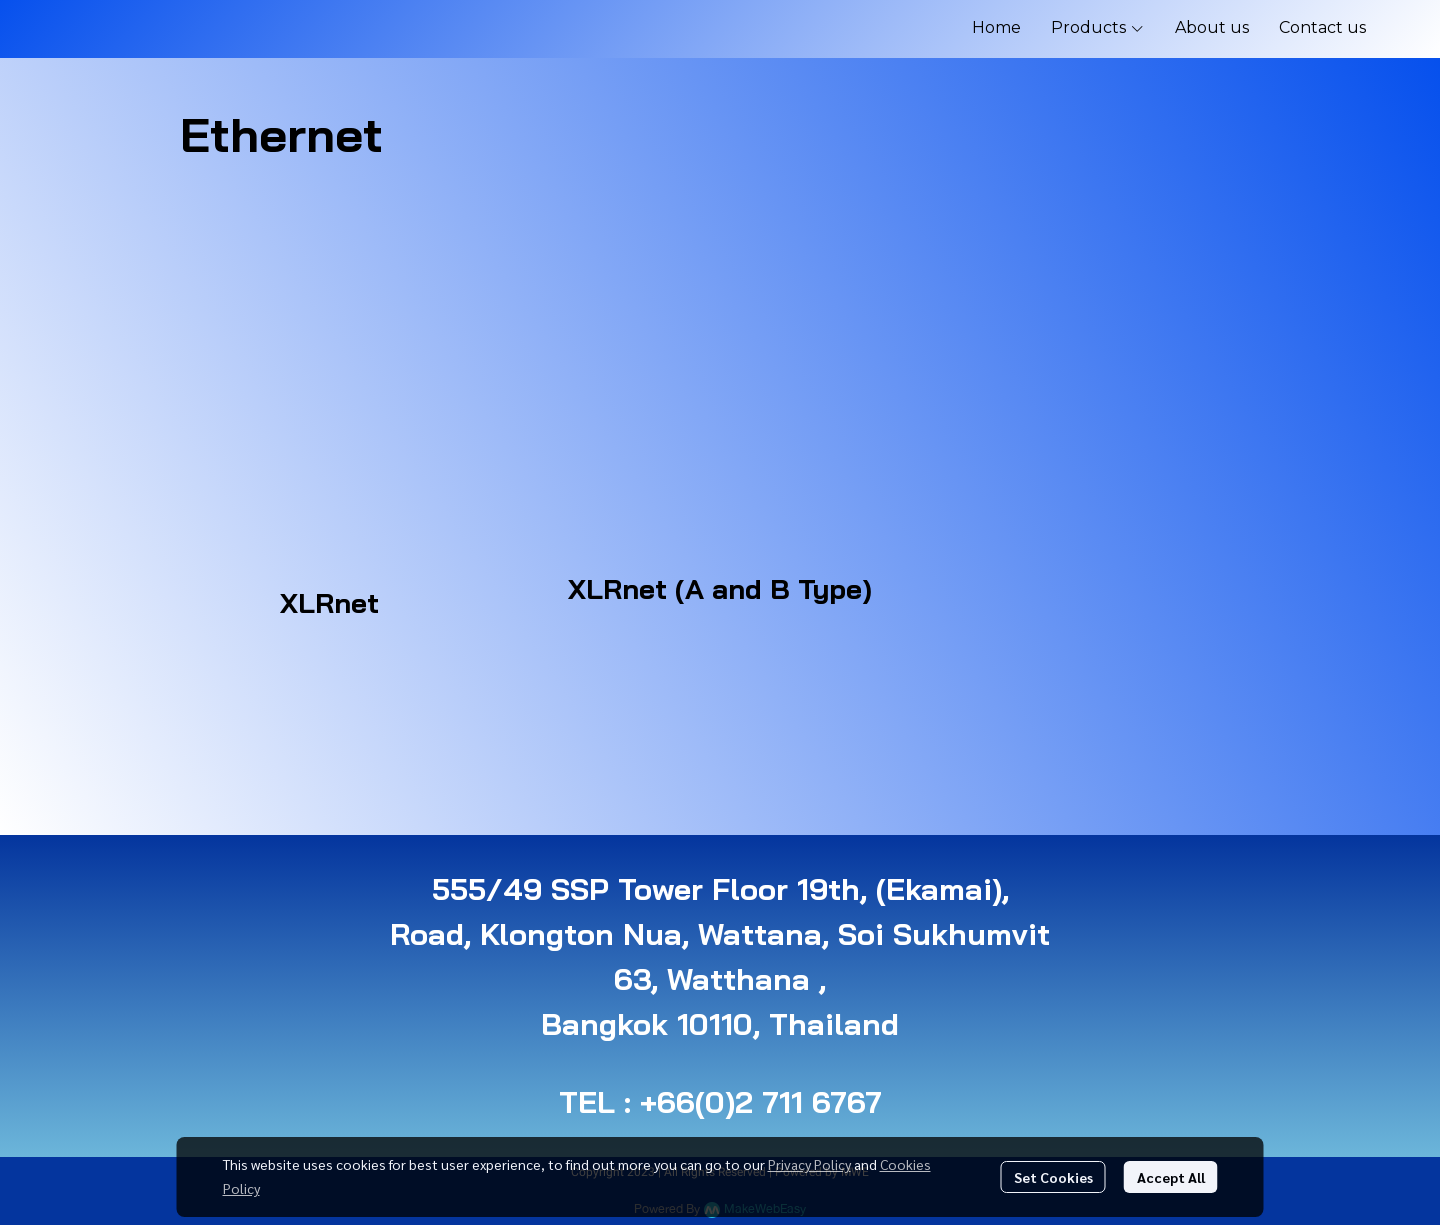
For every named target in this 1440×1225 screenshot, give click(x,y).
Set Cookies (1053, 1177)
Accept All (1171, 1177)
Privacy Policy (809, 1164)
